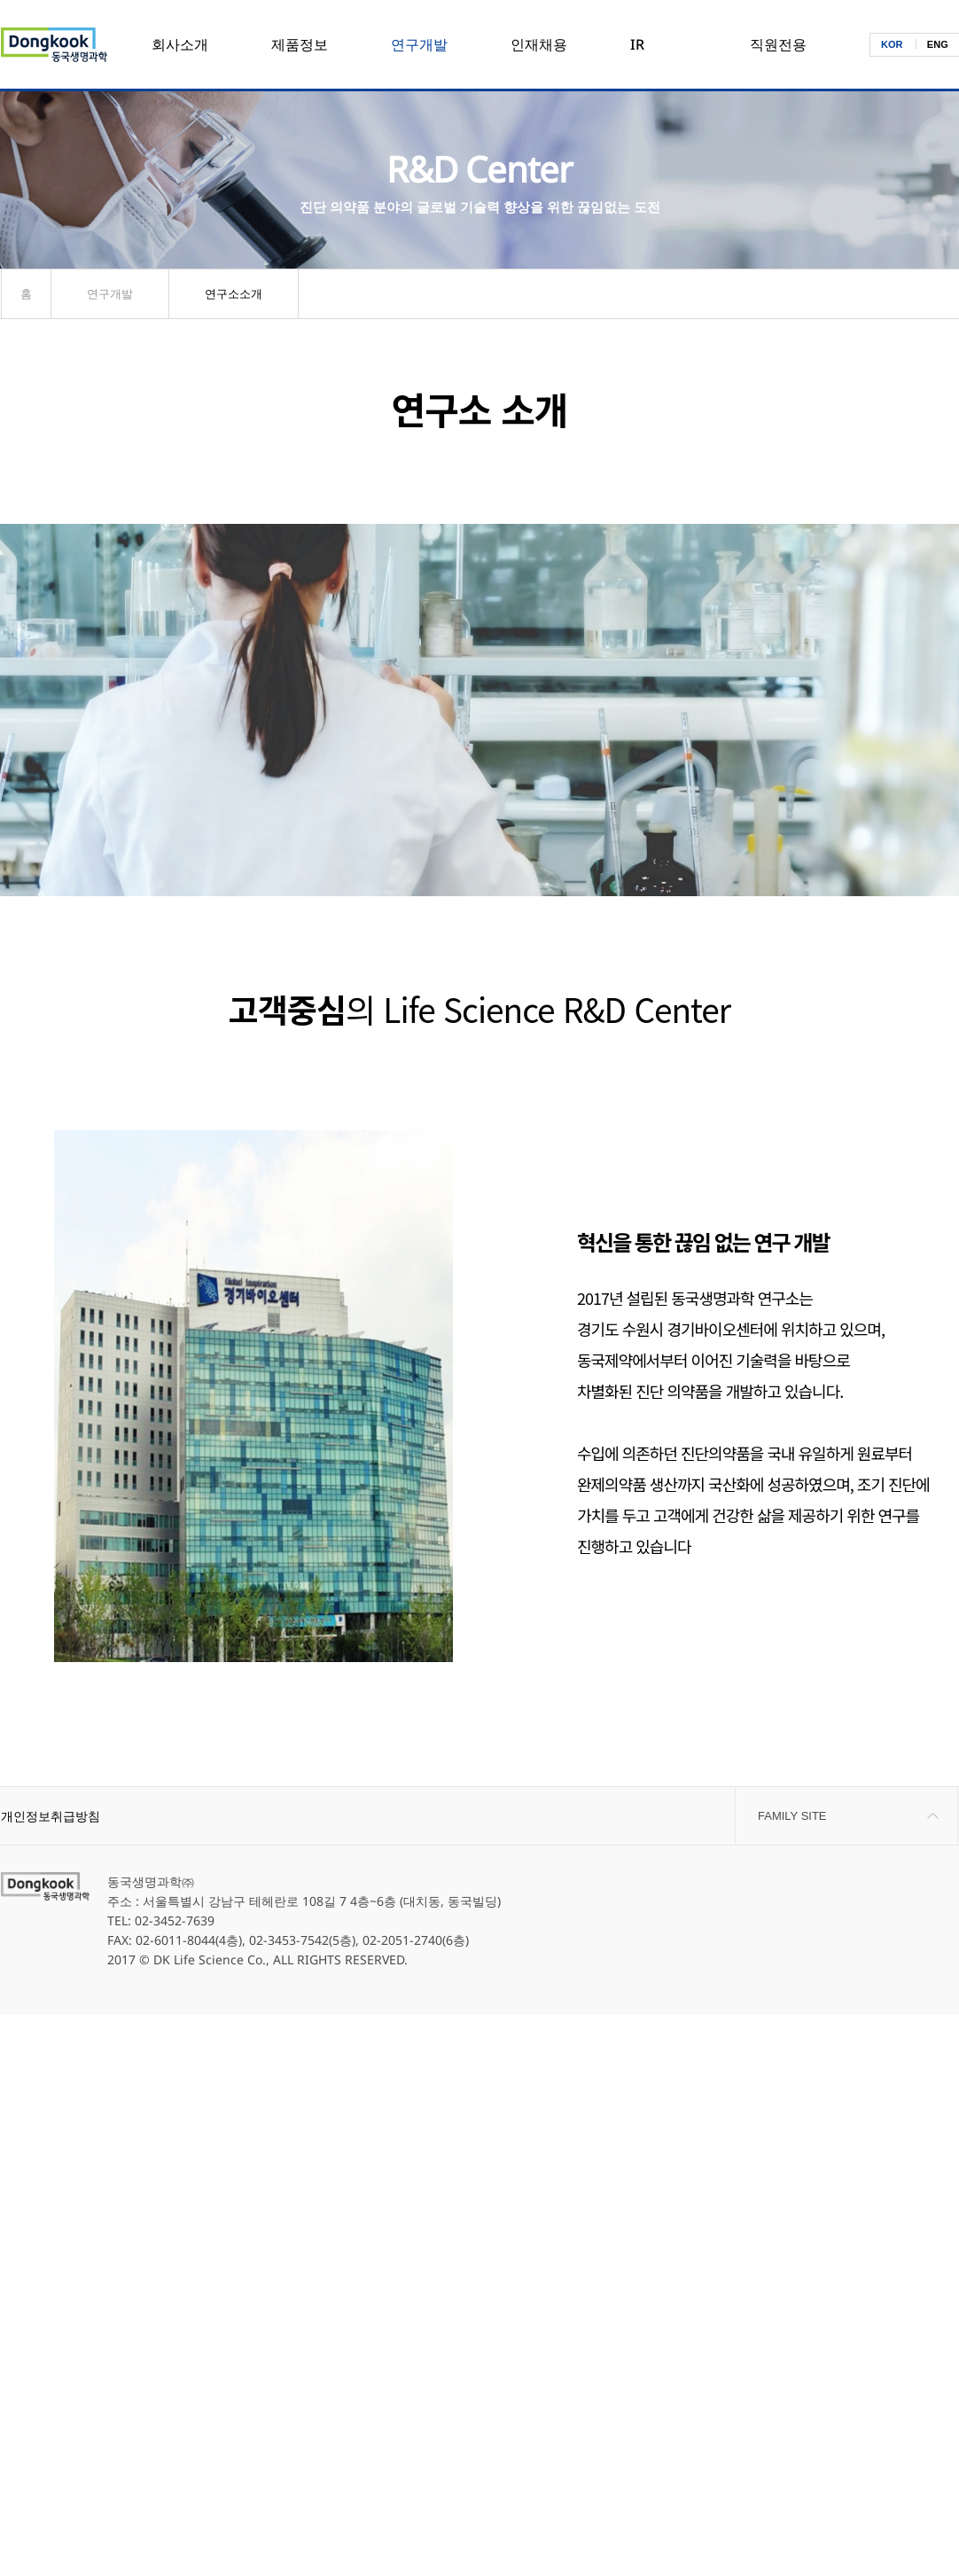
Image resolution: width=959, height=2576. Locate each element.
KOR (891, 44)
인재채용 (539, 44)
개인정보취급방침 (50, 1815)
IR (637, 44)
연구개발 (419, 44)
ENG (937, 44)
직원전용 (778, 44)
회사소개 (180, 44)
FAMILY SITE (792, 1816)
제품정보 (299, 44)
